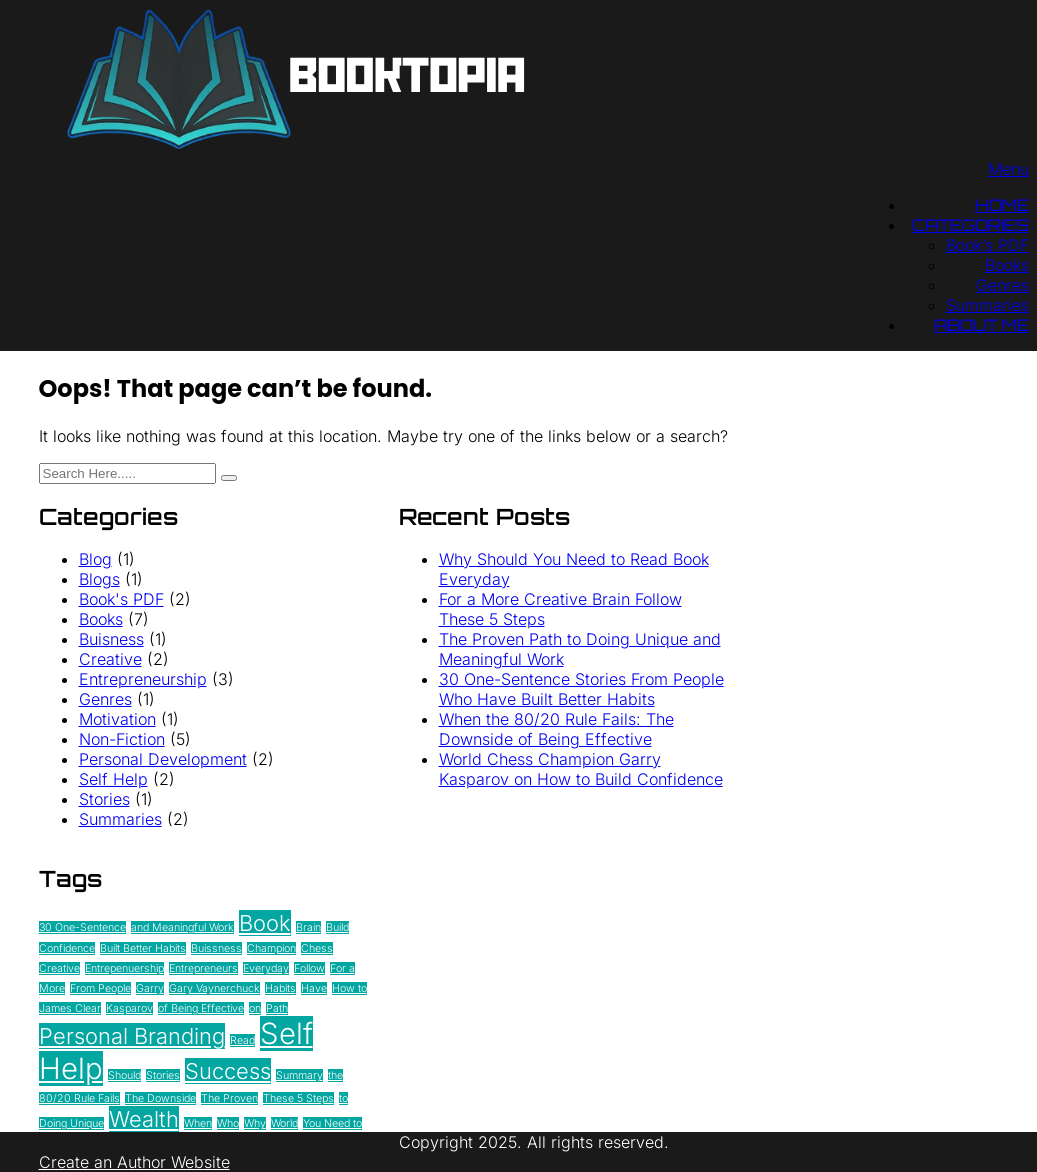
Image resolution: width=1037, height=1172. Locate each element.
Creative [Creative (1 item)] (59, 968)
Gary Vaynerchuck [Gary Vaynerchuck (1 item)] (214, 988)
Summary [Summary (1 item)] (299, 1075)
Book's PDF (121, 599)
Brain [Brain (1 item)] (308, 927)
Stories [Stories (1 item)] (163, 1075)
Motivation (117, 719)
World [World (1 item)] (284, 1123)
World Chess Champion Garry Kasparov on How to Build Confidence (581, 769)
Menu (1008, 169)
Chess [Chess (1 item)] (317, 948)
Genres (1002, 285)
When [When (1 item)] (198, 1123)
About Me (981, 325)
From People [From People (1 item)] (100, 988)
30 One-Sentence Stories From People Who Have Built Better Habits (581, 689)
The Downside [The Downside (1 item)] (160, 1098)
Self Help (113, 779)
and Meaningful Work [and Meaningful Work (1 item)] (182, 927)
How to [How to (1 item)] (349, 988)
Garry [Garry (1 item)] (150, 988)
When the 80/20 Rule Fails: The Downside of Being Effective (556, 729)
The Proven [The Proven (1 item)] (229, 1098)
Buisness (111, 639)
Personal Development (163, 759)
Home (1002, 205)
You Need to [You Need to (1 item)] (332, 1123)
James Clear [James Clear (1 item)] (70, 1008)
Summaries (987, 305)
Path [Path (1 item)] (277, 1008)
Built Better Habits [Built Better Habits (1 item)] (143, 948)
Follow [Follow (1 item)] (309, 968)
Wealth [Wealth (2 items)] (144, 1119)
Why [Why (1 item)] (255, 1123)
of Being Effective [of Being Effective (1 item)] (201, 1008)
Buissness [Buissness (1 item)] (216, 948)
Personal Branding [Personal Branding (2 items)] (132, 1036)
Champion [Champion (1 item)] (271, 948)
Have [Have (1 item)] (314, 988)
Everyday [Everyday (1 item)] (266, 968)
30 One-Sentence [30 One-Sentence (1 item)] (82, 927)
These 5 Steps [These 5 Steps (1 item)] (298, 1098)
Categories (970, 225)
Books (1007, 265)
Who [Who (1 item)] (228, 1123)
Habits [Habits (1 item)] (280, 988)
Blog (95, 559)
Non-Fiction (122, 739)
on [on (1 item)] (255, 1008)
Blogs (99, 579)
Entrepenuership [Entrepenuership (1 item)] (124, 968)
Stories (104, 799)
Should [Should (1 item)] (124, 1075)
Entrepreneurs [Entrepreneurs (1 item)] (203, 968)
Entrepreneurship (143, 679)
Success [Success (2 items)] (228, 1071)
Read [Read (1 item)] (242, 1040)
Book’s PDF (987, 245)
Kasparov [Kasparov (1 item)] (129, 1008)
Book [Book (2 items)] (265, 923)
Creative (110, 659)
